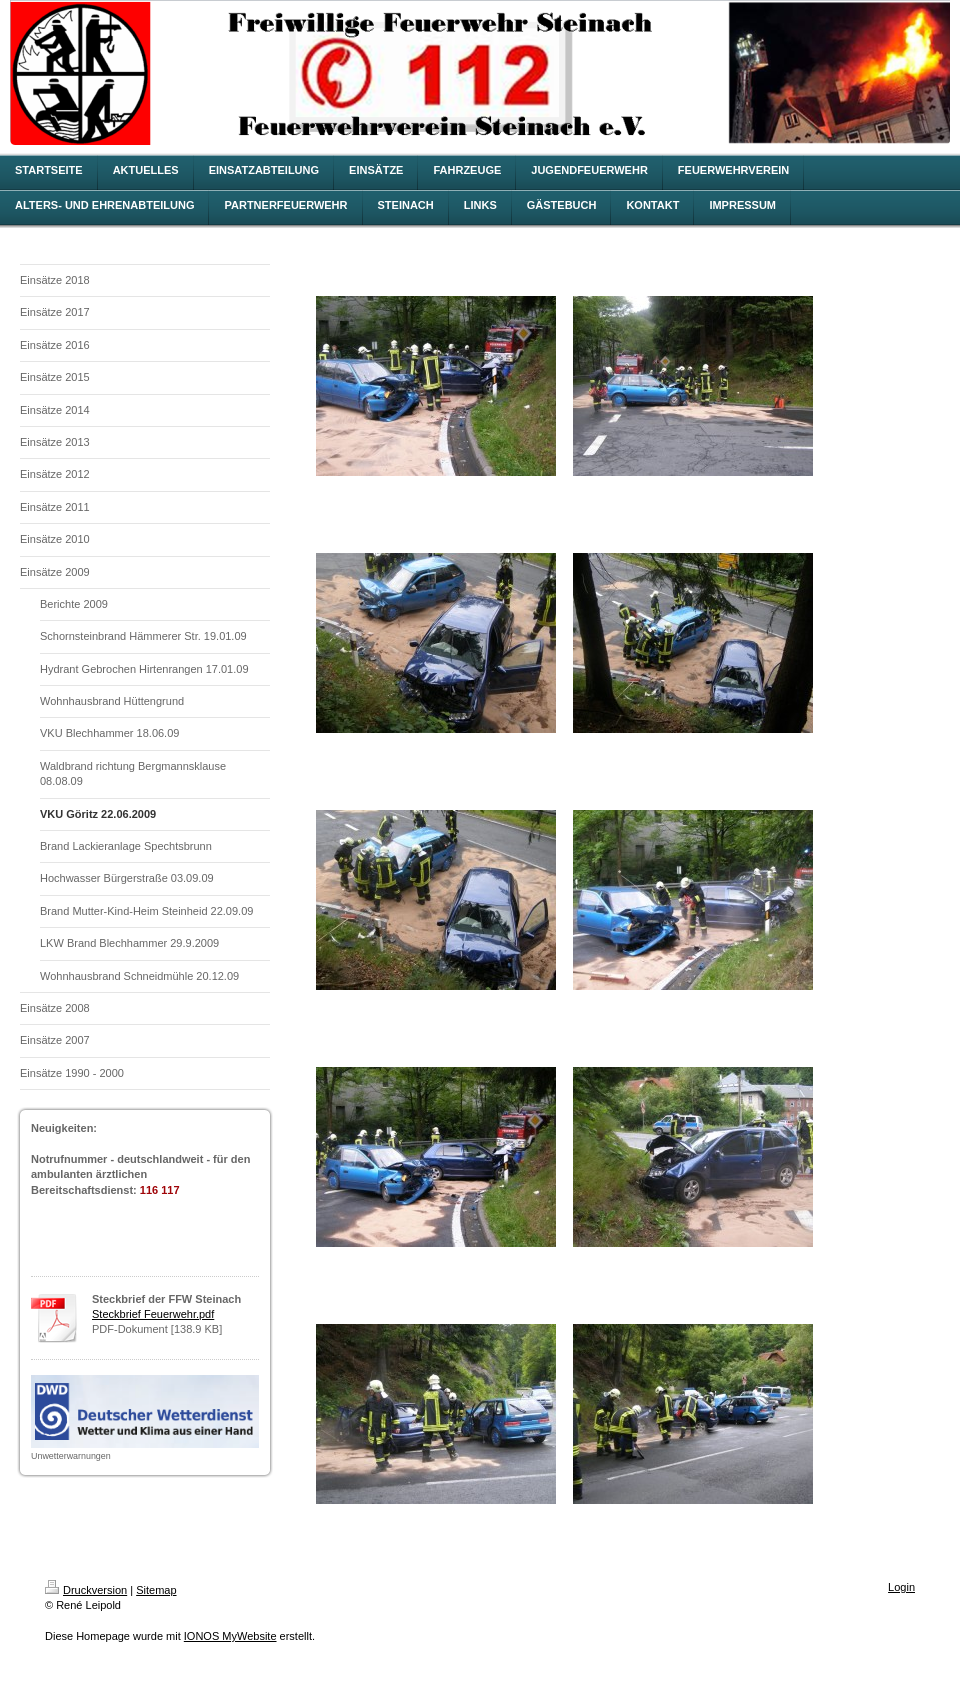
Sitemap (156, 1590)
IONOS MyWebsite (230, 1636)
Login (901, 1587)
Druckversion (86, 1590)
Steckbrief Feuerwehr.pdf (153, 1314)
